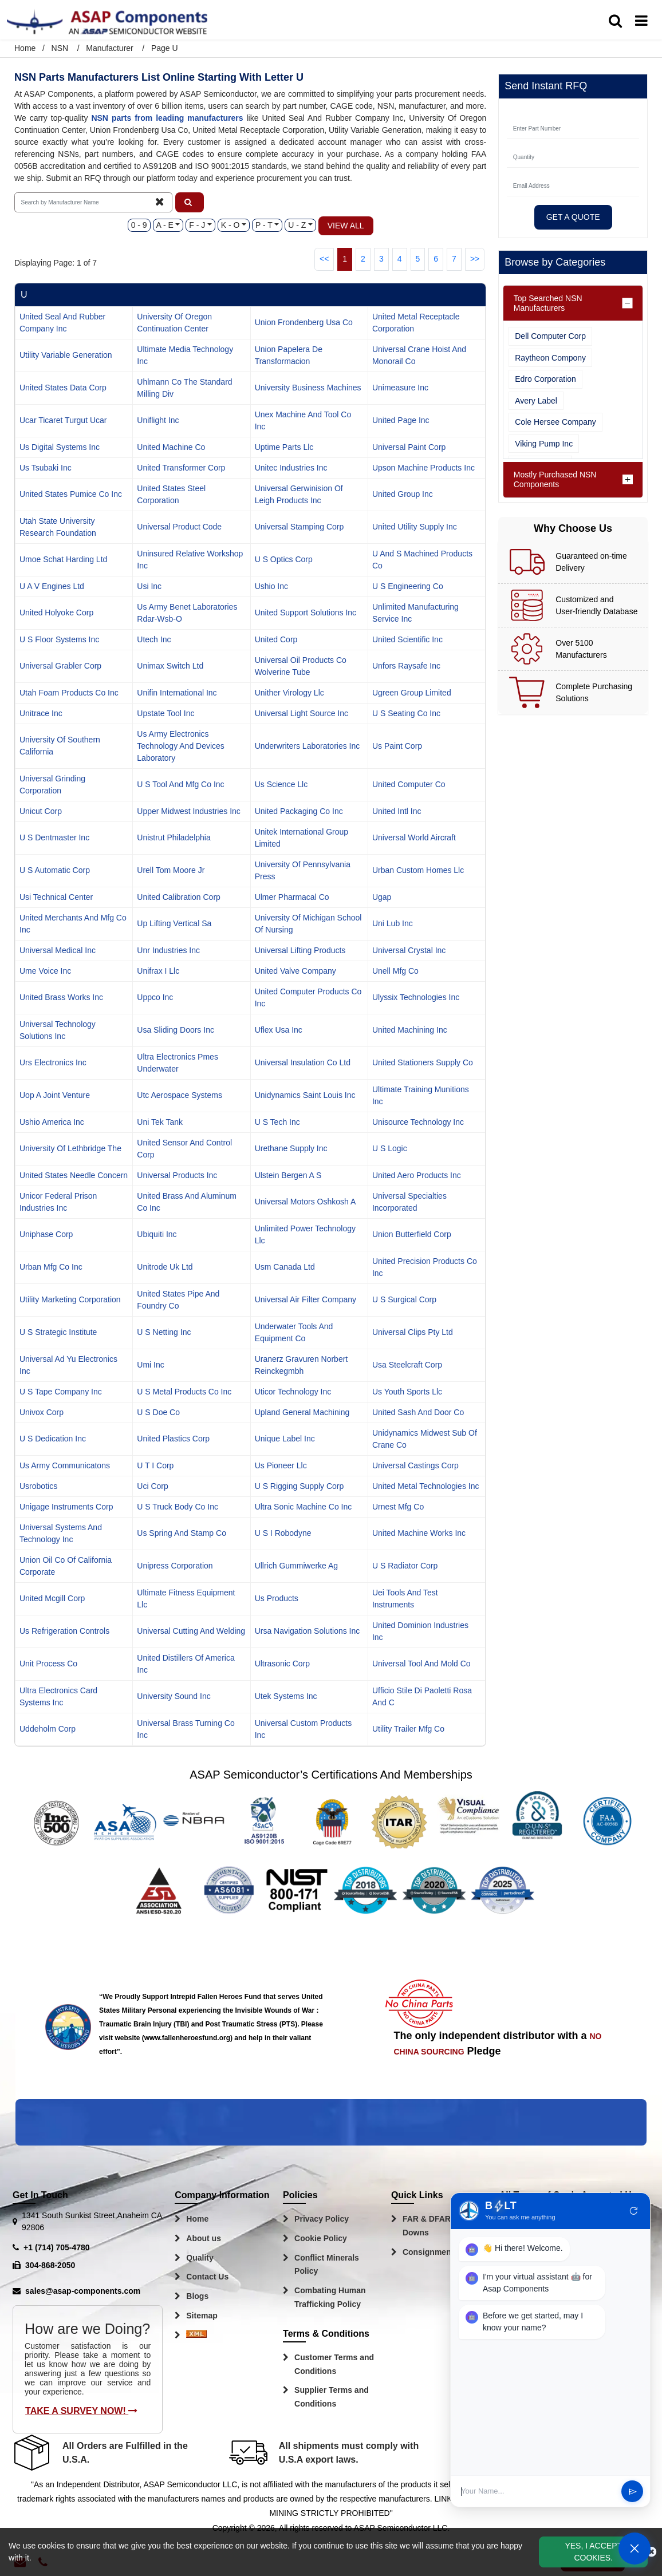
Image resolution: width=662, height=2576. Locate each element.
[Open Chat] (634, 2548)
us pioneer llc (281, 1465)
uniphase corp (46, 1234)
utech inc (154, 639)
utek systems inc (286, 1696)
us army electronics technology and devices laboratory (180, 745)
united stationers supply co (422, 1062)
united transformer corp (181, 467)
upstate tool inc (165, 713)
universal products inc (177, 1175)
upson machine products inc (423, 467)
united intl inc (396, 811)
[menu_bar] (641, 21)
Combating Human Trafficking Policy (329, 2297)
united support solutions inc (305, 612)
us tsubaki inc (45, 467)
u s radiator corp (405, 1565)
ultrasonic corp (282, 1663)
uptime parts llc (284, 447)
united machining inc (409, 1029)
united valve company (295, 970)
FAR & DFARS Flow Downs (439, 2225)
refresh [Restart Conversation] (634, 2211)
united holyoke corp (56, 612)
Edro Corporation (545, 379)
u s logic (389, 1148)
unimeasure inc (400, 387)
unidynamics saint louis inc (305, 1095)
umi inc (150, 1364)
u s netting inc (164, 1332)
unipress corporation (174, 1565)
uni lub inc (392, 923)
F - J (197, 225)
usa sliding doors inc (175, 1029)
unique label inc (285, 1438)
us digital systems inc (59, 447)
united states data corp (63, 387)
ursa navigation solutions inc (307, 1630)
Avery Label (536, 400)
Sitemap (201, 2315)
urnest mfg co (398, 1506)
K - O (230, 225)
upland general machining (302, 1412)
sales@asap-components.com (82, 2291)
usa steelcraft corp (407, 1364)
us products (276, 1598)
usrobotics (38, 1486)
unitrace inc (40, 713)
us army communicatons (64, 1465)
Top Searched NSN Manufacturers (548, 303)
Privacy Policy (321, 2218)
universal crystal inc (409, 950)
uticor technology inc (293, 1391)
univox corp (41, 1412)
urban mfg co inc (50, 1266)
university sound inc (173, 1696)
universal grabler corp (60, 665)
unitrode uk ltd (164, 1266)
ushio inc (271, 586)
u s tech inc (277, 1122)
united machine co (171, 447)
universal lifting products (300, 950)
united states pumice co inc (70, 494)
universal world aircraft (414, 837)
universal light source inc (301, 713)
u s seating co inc (406, 713)
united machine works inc (419, 1533)
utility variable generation (65, 354)
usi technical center (56, 897)
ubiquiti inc (156, 1234)
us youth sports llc (407, 1391)
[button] (189, 202)
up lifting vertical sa (174, 923)
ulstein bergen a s (288, 1175)
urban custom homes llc (418, 870)
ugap (381, 897)
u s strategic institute (58, 1332)
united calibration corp (178, 897)
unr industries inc (168, 950)
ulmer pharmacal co (292, 897)
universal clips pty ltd (412, 1332)
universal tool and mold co (421, 1663)
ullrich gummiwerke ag (296, 1565)
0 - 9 (139, 225)
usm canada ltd (285, 1266)
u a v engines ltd (51, 586)
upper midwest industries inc (189, 811)
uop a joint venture (54, 1095)
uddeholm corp (47, 1728)
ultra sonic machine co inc (303, 1506)
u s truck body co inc (177, 1506)
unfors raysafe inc (406, 665)
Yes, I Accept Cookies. (593, 2551)
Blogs (197, 2296)
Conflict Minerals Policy (326, 2264)
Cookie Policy (320, 2238)
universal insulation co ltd (302, 1062)
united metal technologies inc (425, 1486)
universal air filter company (305, 1299)
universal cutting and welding (191, 1630)
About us (203, 2238)
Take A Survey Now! (81, 2411)
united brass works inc (61, 997)
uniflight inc (158, 420)
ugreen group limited (411, 692)
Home (197, 2218)
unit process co (48, 1663)
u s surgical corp (404, 1299)
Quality (199, 2257)
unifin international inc (176, 692)
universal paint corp (409, 447)
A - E (165, 225)
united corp (276, 639)
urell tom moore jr (170, 870)
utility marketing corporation (70, 1299)
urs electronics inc (52, 1062)
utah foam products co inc (69, 692)
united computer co (409, 784)
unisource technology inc (418, 1122)
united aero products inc (416, 1175)
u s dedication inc (52, 1438)
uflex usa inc (278, 1029)
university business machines (308, 387)
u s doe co (158, 1412)
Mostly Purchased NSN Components (555, 479)
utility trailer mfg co (408, 1728)
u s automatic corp (54, 870)
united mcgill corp (52, 1598)
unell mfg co (395, 970)
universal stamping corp (299, 526)
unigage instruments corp (66, 1506)
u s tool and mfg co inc (180, 784)
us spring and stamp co (181, 1533)
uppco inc (155, 997)
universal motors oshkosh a (305, 1201)
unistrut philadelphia (173, 837)
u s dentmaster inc (54, 837)
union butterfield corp (411, 1234)
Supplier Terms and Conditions (331, 2396)
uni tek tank (160, 1122)
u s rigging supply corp (299, 1486)
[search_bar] (615, 21)
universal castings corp (415, 1465)
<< (324, 258)
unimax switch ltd (170, 665)
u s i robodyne (283, 1533)
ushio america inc (51, 1122)
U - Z (297, 225)
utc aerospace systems (179, 1095)
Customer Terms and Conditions (334, 2364)
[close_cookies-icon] (651, 2552)
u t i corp (155, 1465)
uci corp (152, 1486)
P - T (264, 225)
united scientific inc (407, 639)
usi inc (149, 586)
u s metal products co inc (184, 1391)
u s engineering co (407, 586)
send (632, 2492)
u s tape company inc (60, 1391)
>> (474, 258)
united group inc (402, 494)
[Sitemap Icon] (196, 2335)
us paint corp (397, 745)
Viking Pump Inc (544, 443)
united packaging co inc (299, 811)
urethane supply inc (291, 1148)
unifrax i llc (158, 970)
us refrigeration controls (64, 1630)
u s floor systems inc (59, 639)
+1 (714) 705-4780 (56, 2247)
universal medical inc (57, 950)
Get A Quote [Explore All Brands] (573, 217)
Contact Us (207, 2276)
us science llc (281, 784)
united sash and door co (418, 1412)
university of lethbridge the (70, 1148)
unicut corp (40, 811)
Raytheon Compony (550, 357)
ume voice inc (45, 970)
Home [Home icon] (25, 48)
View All (346, 225)
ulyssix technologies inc (415, 997)
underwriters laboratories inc (307, 745)
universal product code (179, 526)
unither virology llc (289, 692)
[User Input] (537, 2491)
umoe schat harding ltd (63, 559)
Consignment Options (444, 2252)
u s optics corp (284, 559)
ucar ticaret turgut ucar (63, 420)
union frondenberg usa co (304, 322)
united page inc (400, 420)
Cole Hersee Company (555, 421)
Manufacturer (109, 48)
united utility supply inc (414, 526)
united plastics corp (173, 1438)
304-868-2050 (50, 2265)
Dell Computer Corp (550, 336)
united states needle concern (73, 1175)
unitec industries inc (291, 467)
